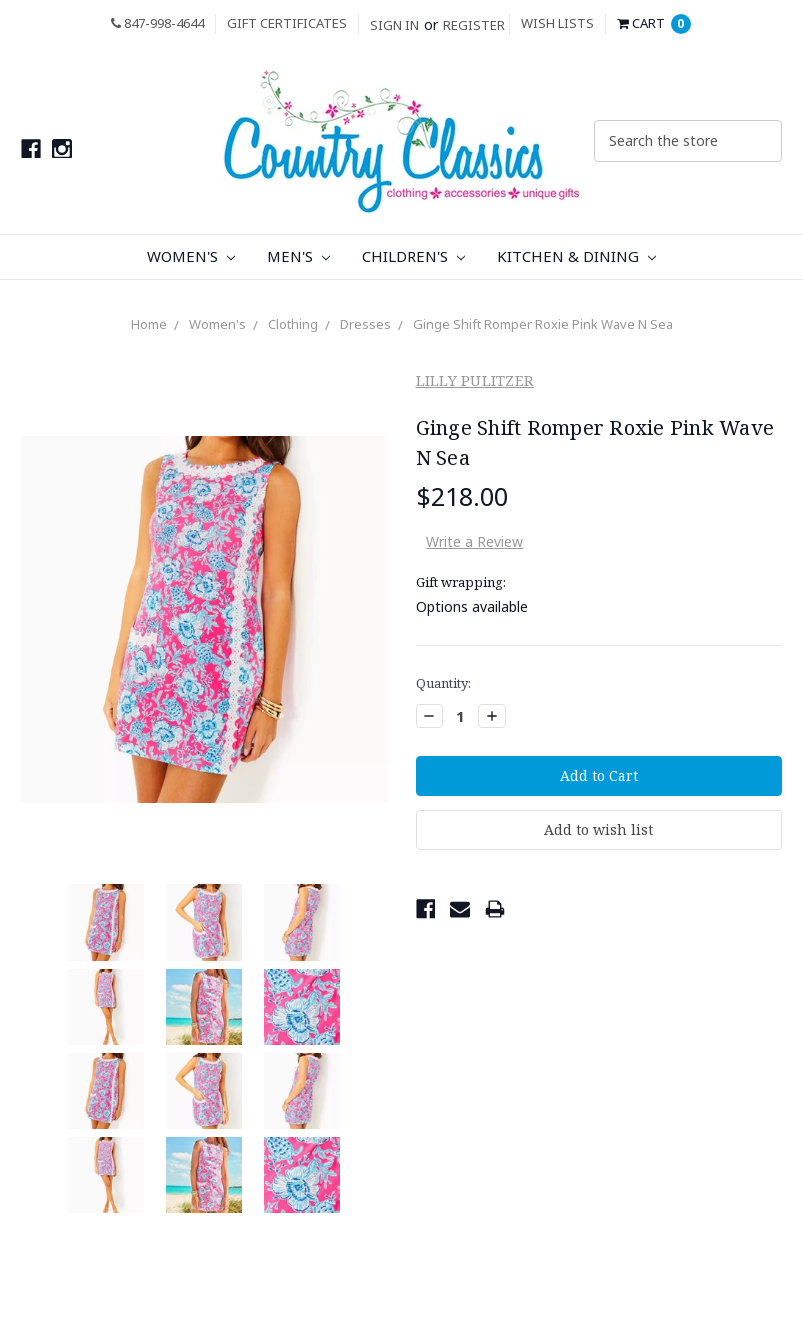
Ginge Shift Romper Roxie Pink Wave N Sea (543, 324)
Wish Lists (557, 23)
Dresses (365, 324)
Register (474, 25)
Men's (298, 256)
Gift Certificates (287, 23)
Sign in (394, 25)
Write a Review (474, 541)
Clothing (293, 324)
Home (149, 324)
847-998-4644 (157, 23)
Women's (191, 256)
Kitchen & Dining (576, 256)
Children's (413, 256)
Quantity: (443, 683)
